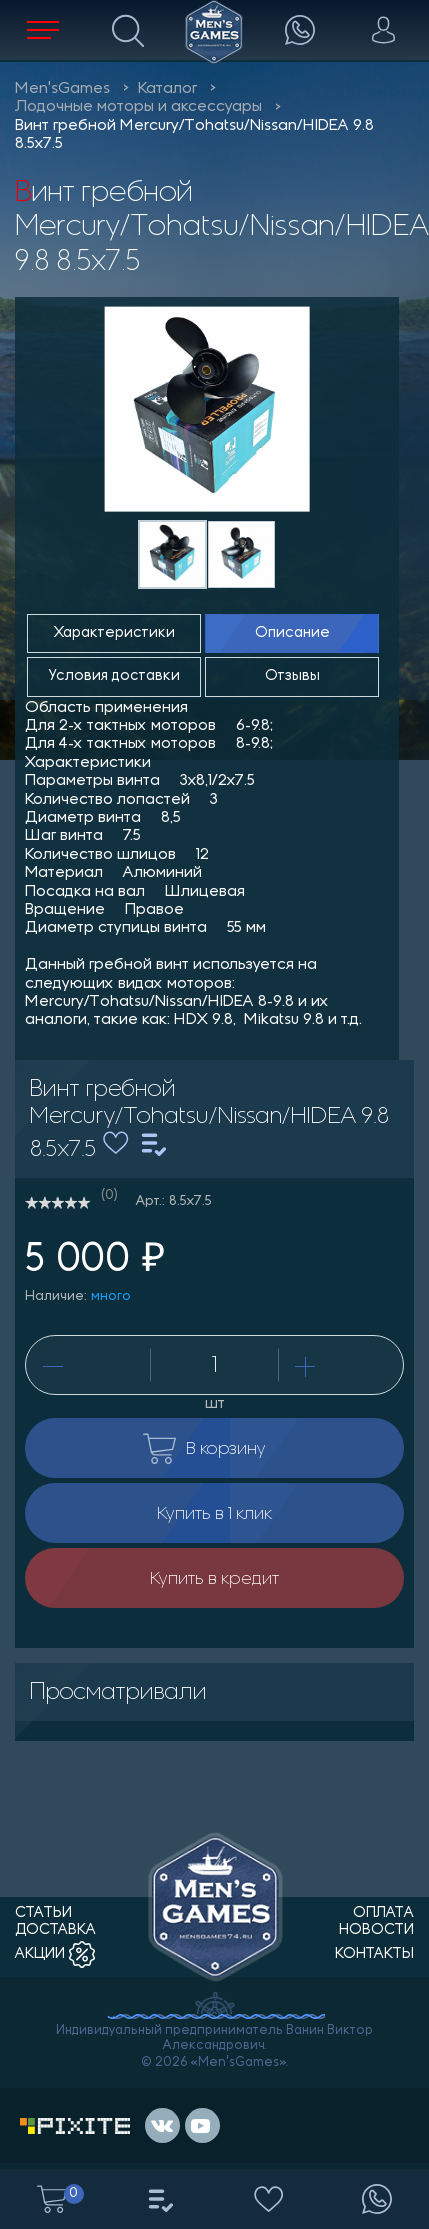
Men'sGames (62, 89)
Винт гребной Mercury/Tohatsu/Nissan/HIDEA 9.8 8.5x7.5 (194, 135)
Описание (292, 633)
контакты (374, 1954)
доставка (55, 1930)
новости (376, 1930)
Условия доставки (114, 676)
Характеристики (114, 633)
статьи (43, 1913)
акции (55, 1954)
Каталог (167, 89)
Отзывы (292, 676)
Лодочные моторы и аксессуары (138, 107)
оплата (383, 1913)
